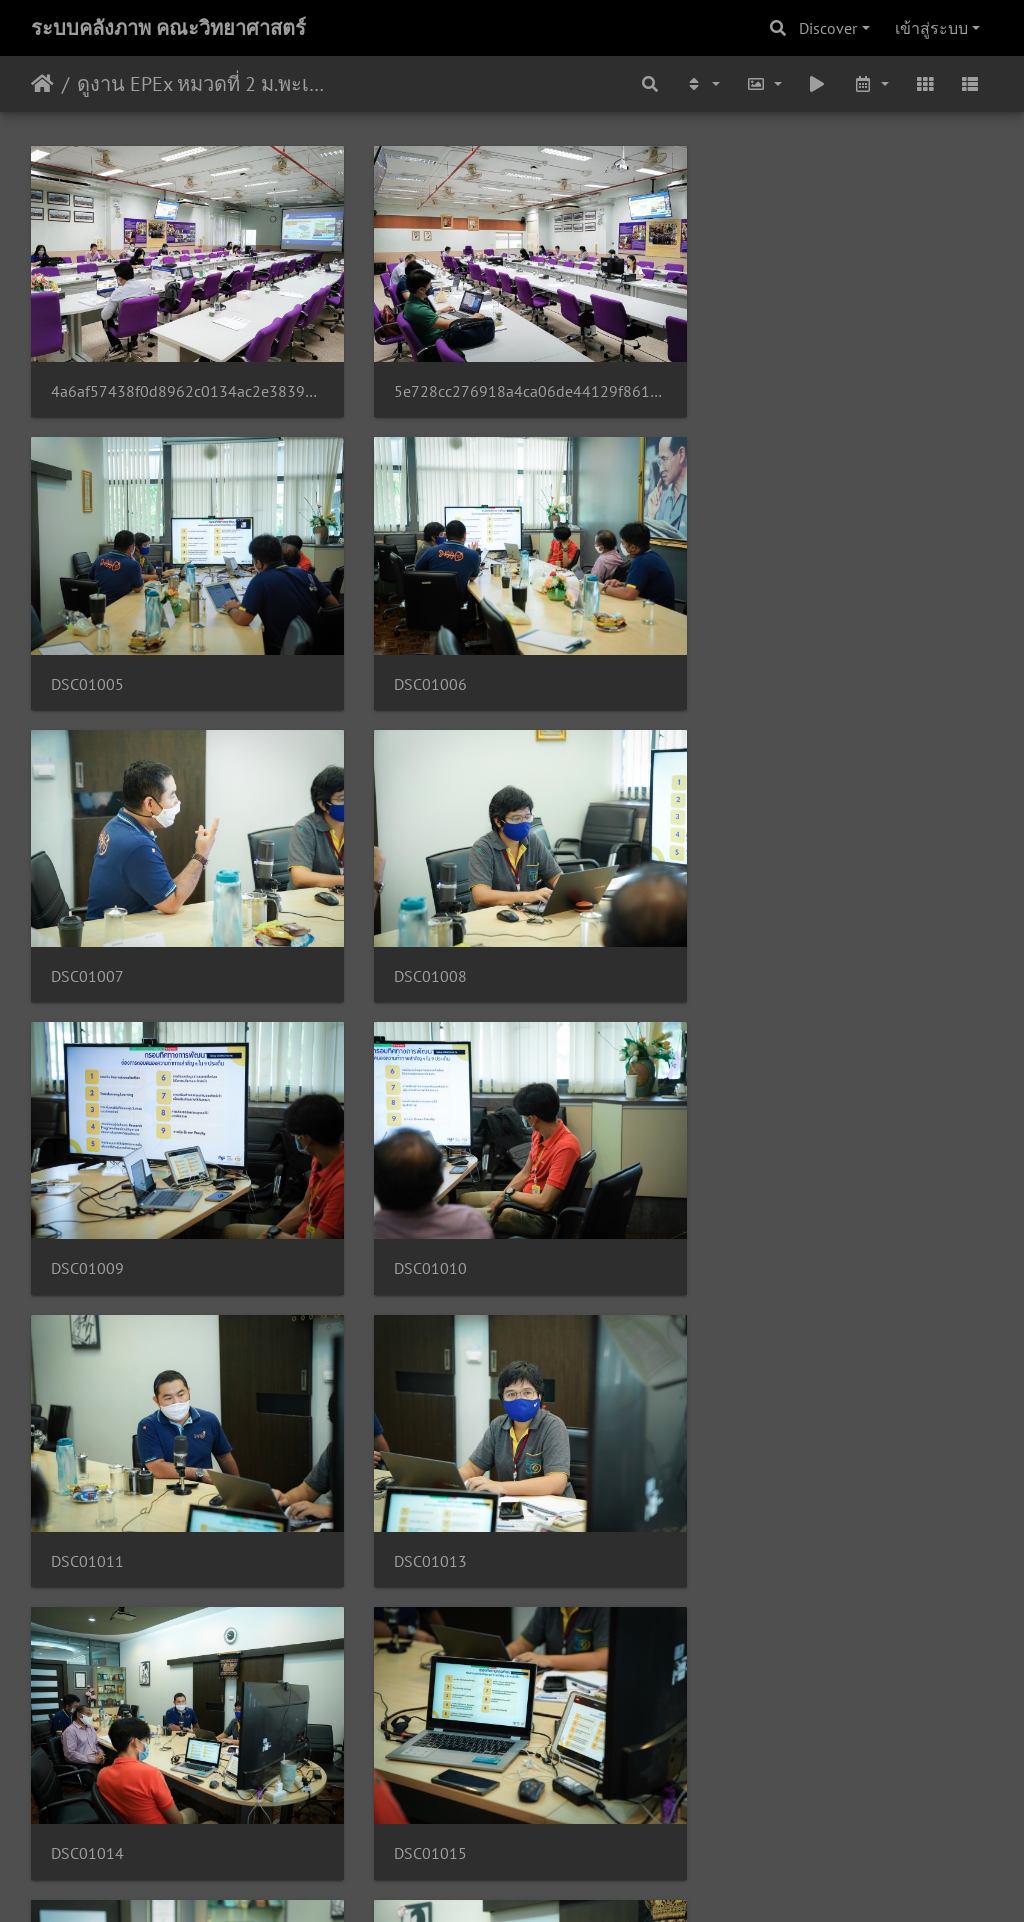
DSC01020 (418, 1802)
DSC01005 (748, 384)
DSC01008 (748, 667)
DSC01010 (418, 951)
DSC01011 (748, 951)
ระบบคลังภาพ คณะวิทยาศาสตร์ (168, 28)
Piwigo (550, 1880)
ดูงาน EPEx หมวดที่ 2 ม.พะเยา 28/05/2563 (200, 84)
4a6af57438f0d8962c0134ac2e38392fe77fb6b (181, 383)
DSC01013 (87, 1235)
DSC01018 (748, 1518)
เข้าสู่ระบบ (931, 28)
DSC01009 (87, 951)
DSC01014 (418, 1235)
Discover (828, 28)
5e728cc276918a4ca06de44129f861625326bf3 (512, 383)
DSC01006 (87, 667)
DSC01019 (87, 1802)
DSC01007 (418, 667)
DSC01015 (748, 1235)
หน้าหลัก (42, 84)
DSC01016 (87, 1518)
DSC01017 (418, 1518)
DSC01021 (748, 1802)
